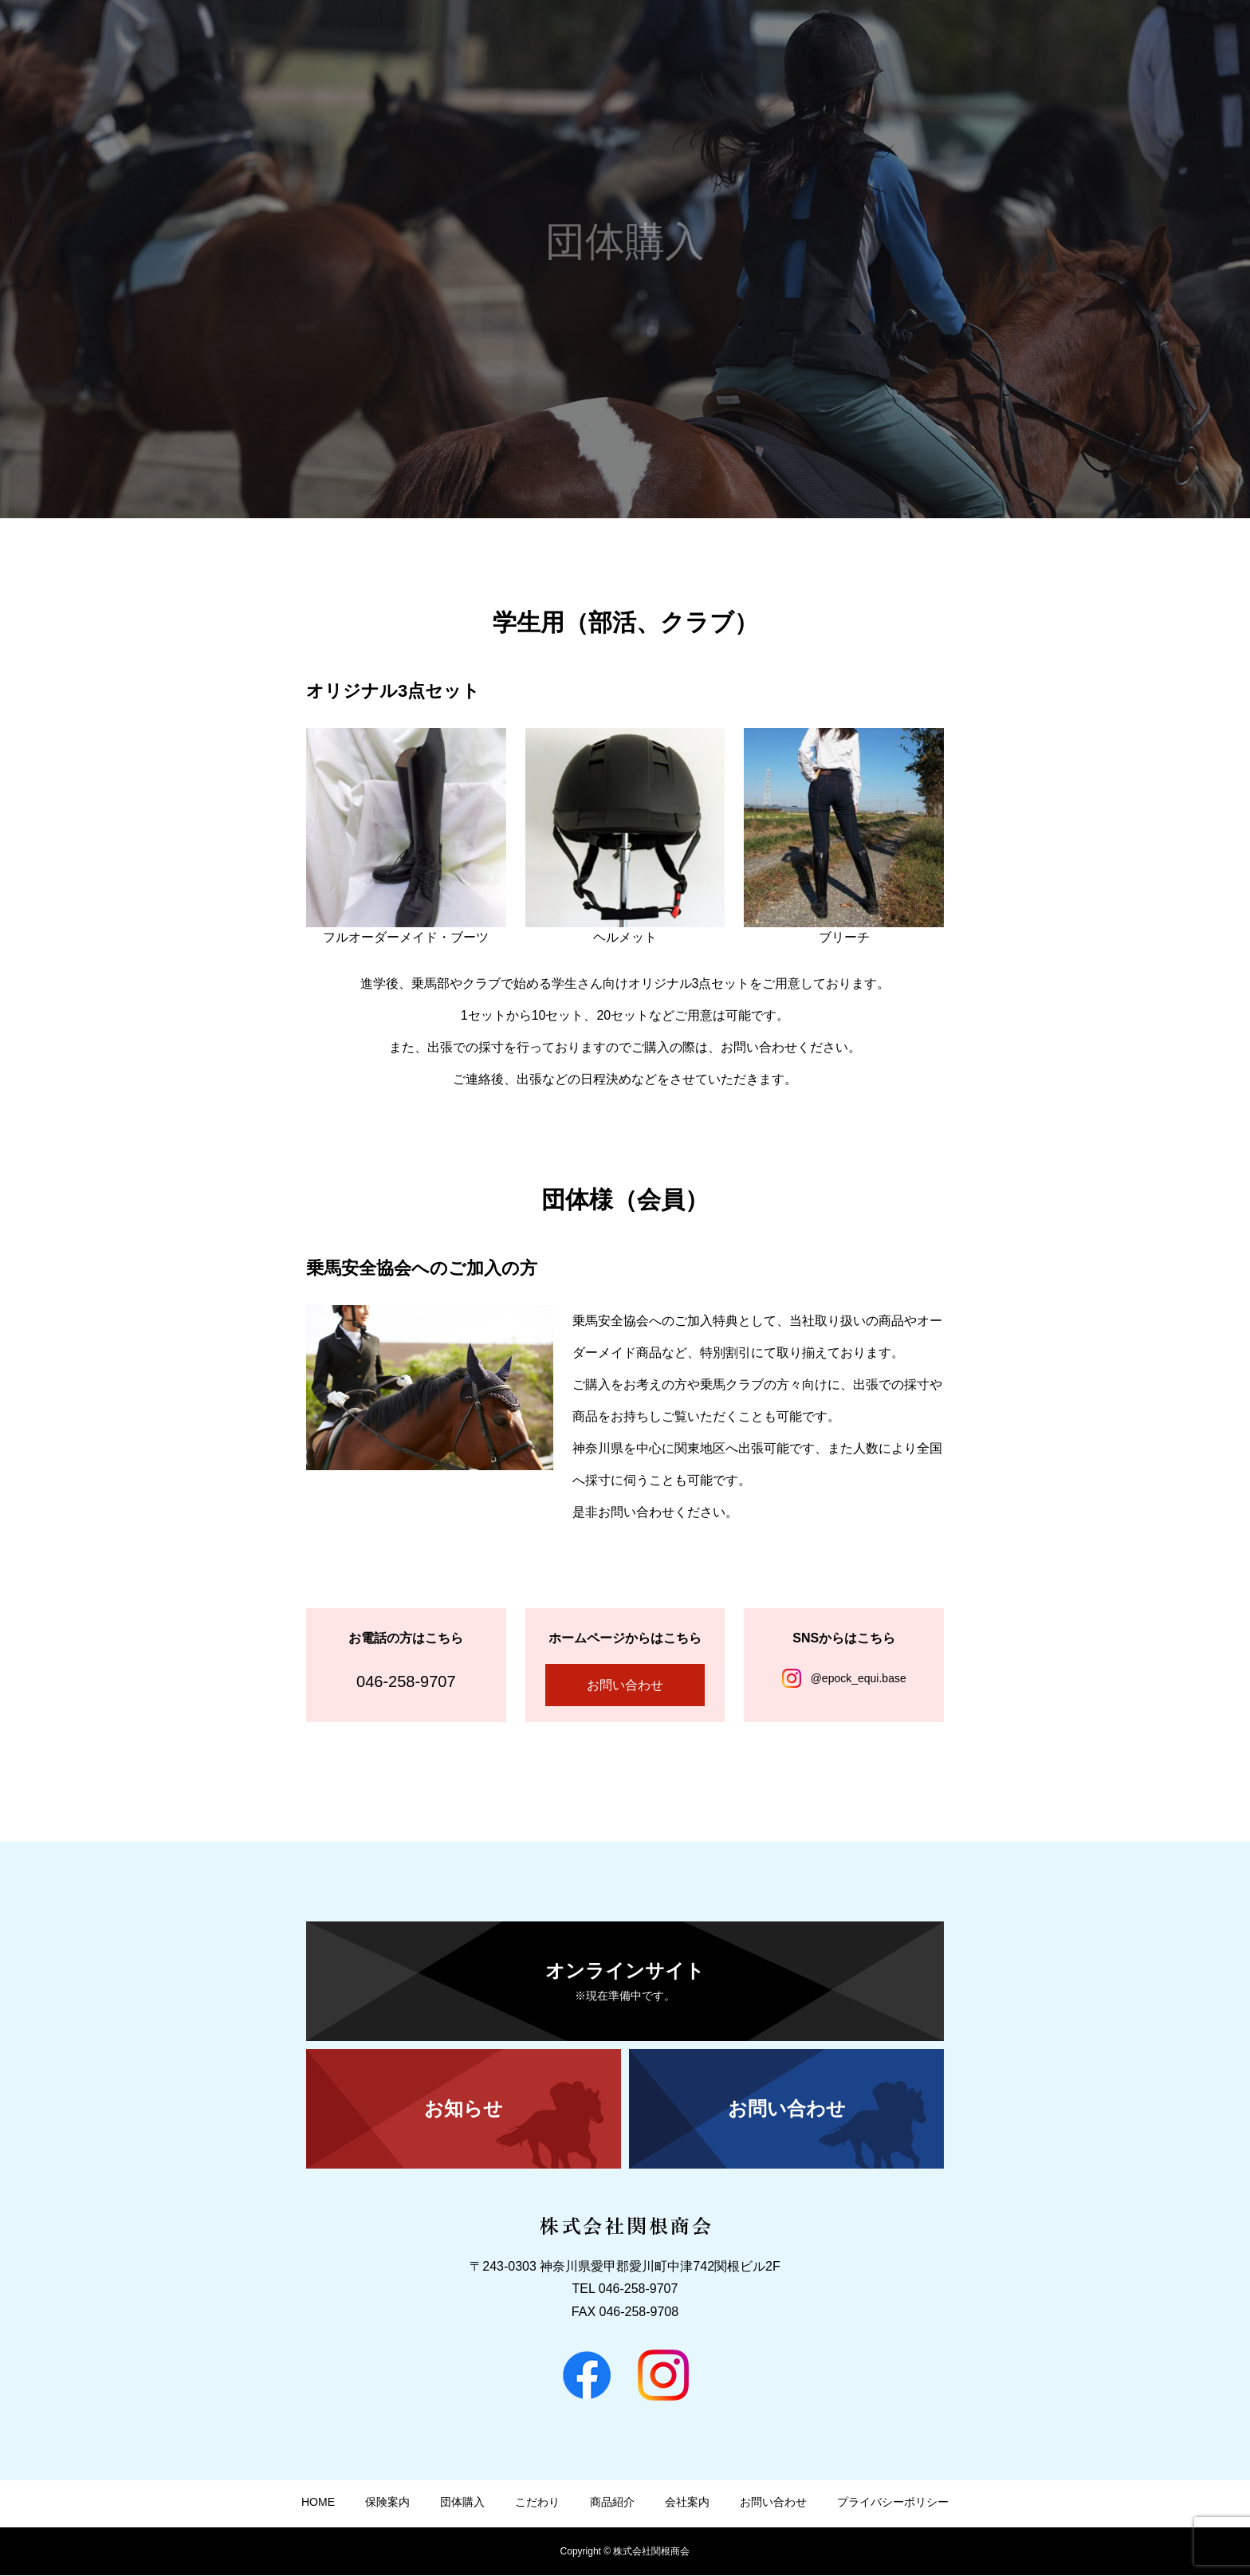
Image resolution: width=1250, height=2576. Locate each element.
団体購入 (881, 40)
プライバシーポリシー (893, 2502)
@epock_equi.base (858, 1678)
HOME (740, 40)
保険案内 (808, 40)
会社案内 (1101, 40)
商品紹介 (1028, 40)
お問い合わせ (1186, 40)
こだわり (955, 40)
